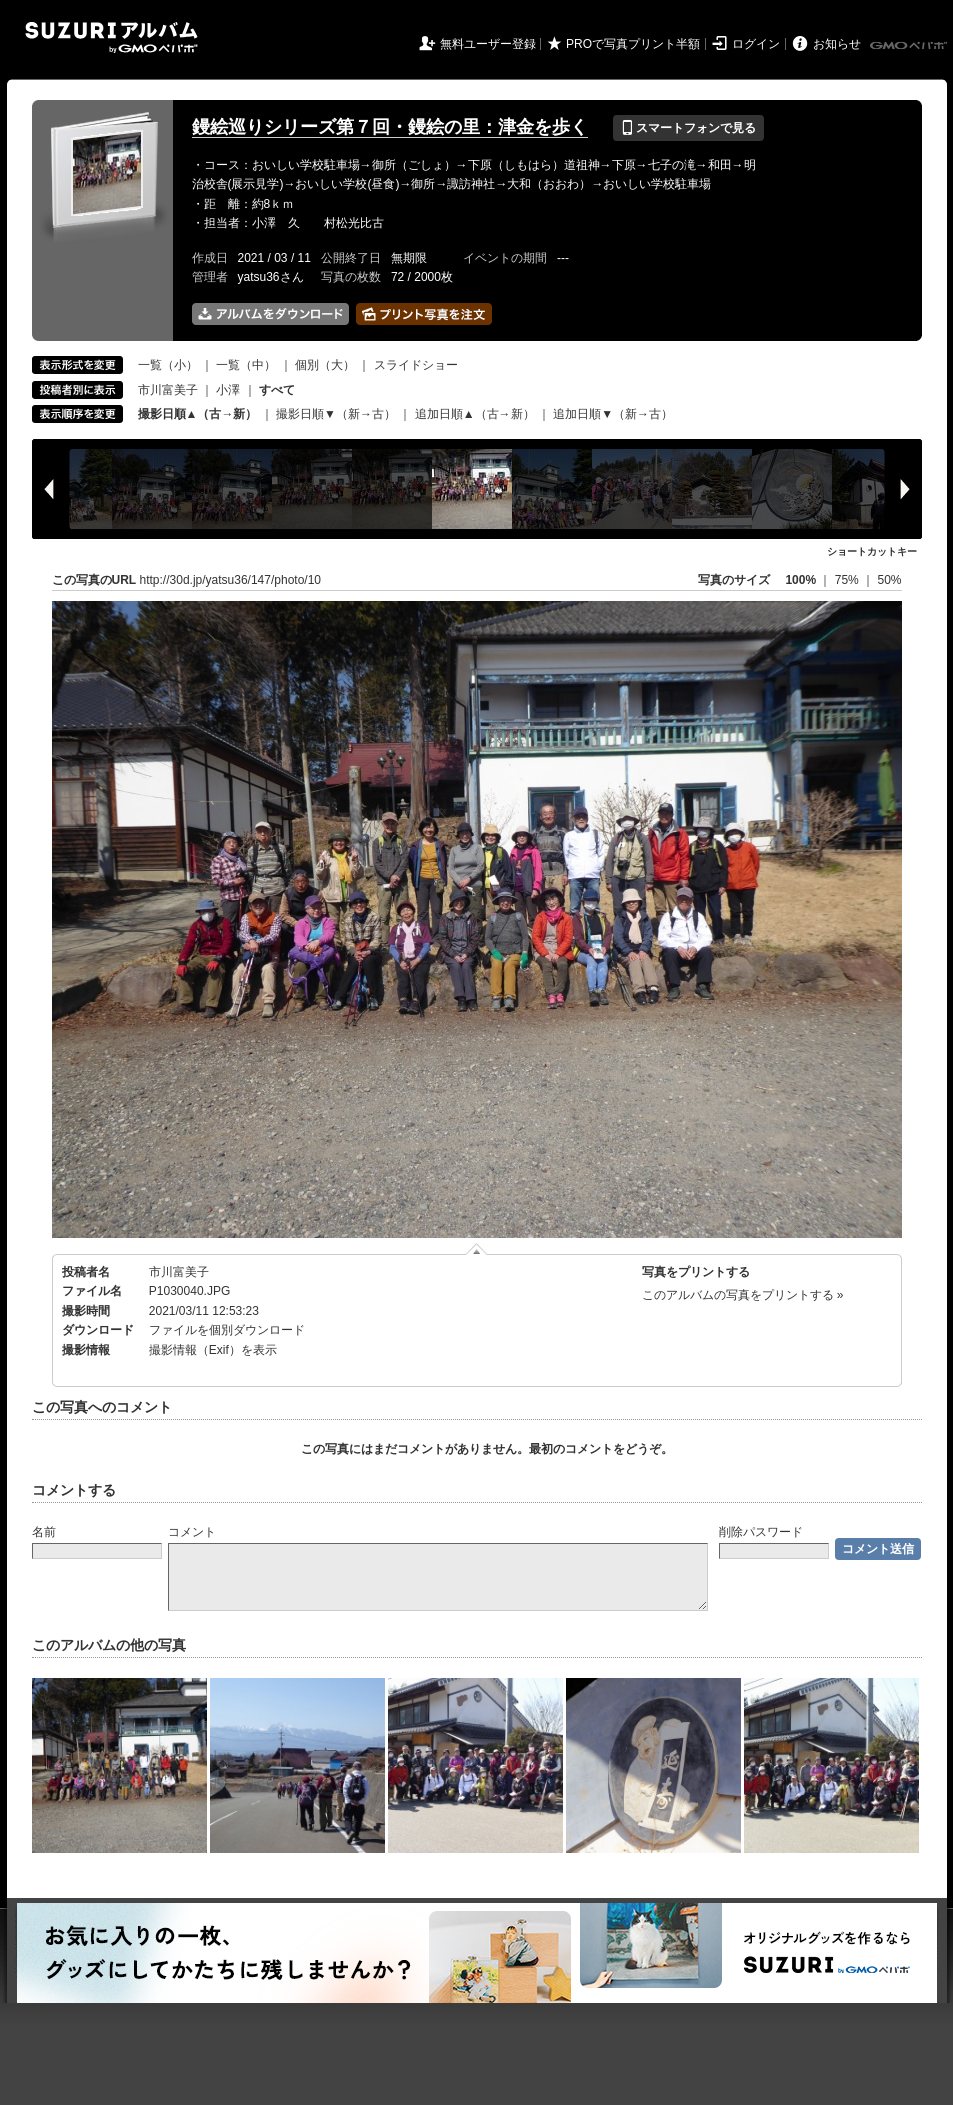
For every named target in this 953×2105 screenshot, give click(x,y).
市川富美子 (168, 390)
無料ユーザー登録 (488, 44)
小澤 (228, 390)
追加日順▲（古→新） (475, 414)
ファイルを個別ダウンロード (227, 1330)
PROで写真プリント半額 (633, 44)
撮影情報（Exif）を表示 (213, 1350)
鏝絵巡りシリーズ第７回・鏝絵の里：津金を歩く (390, 127)
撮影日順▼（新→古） (336, 414)
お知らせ (837, 44)
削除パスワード (761, 1532)
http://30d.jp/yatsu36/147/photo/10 (230, 580)
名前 (44, 1532)
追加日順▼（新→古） (613, 414)
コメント (192, 1532)
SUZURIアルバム (111, 37)
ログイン (756, 44)
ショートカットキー (872, 551)
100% (800, 580)
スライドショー (416, 365)
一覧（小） (168, 365)
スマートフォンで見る (688, 128)
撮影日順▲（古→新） (198, 414)
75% (848, 580)
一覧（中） (246, 365)
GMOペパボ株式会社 (910, 46)
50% (889, 580)
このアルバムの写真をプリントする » (743, 1295)
